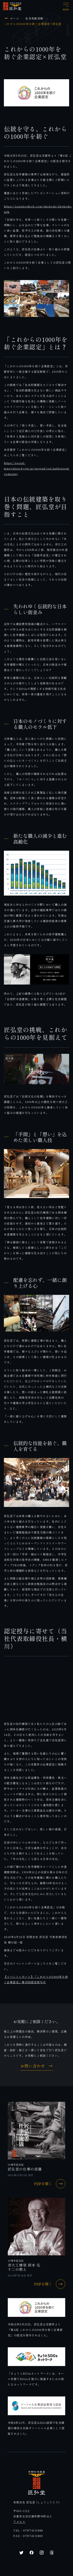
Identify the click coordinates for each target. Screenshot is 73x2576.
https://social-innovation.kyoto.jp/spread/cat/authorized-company (37, 468)
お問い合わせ (36, 2066)
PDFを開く (49, 2183)
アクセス (19, 2522)
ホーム (14, 18)
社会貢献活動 (34, 18)
